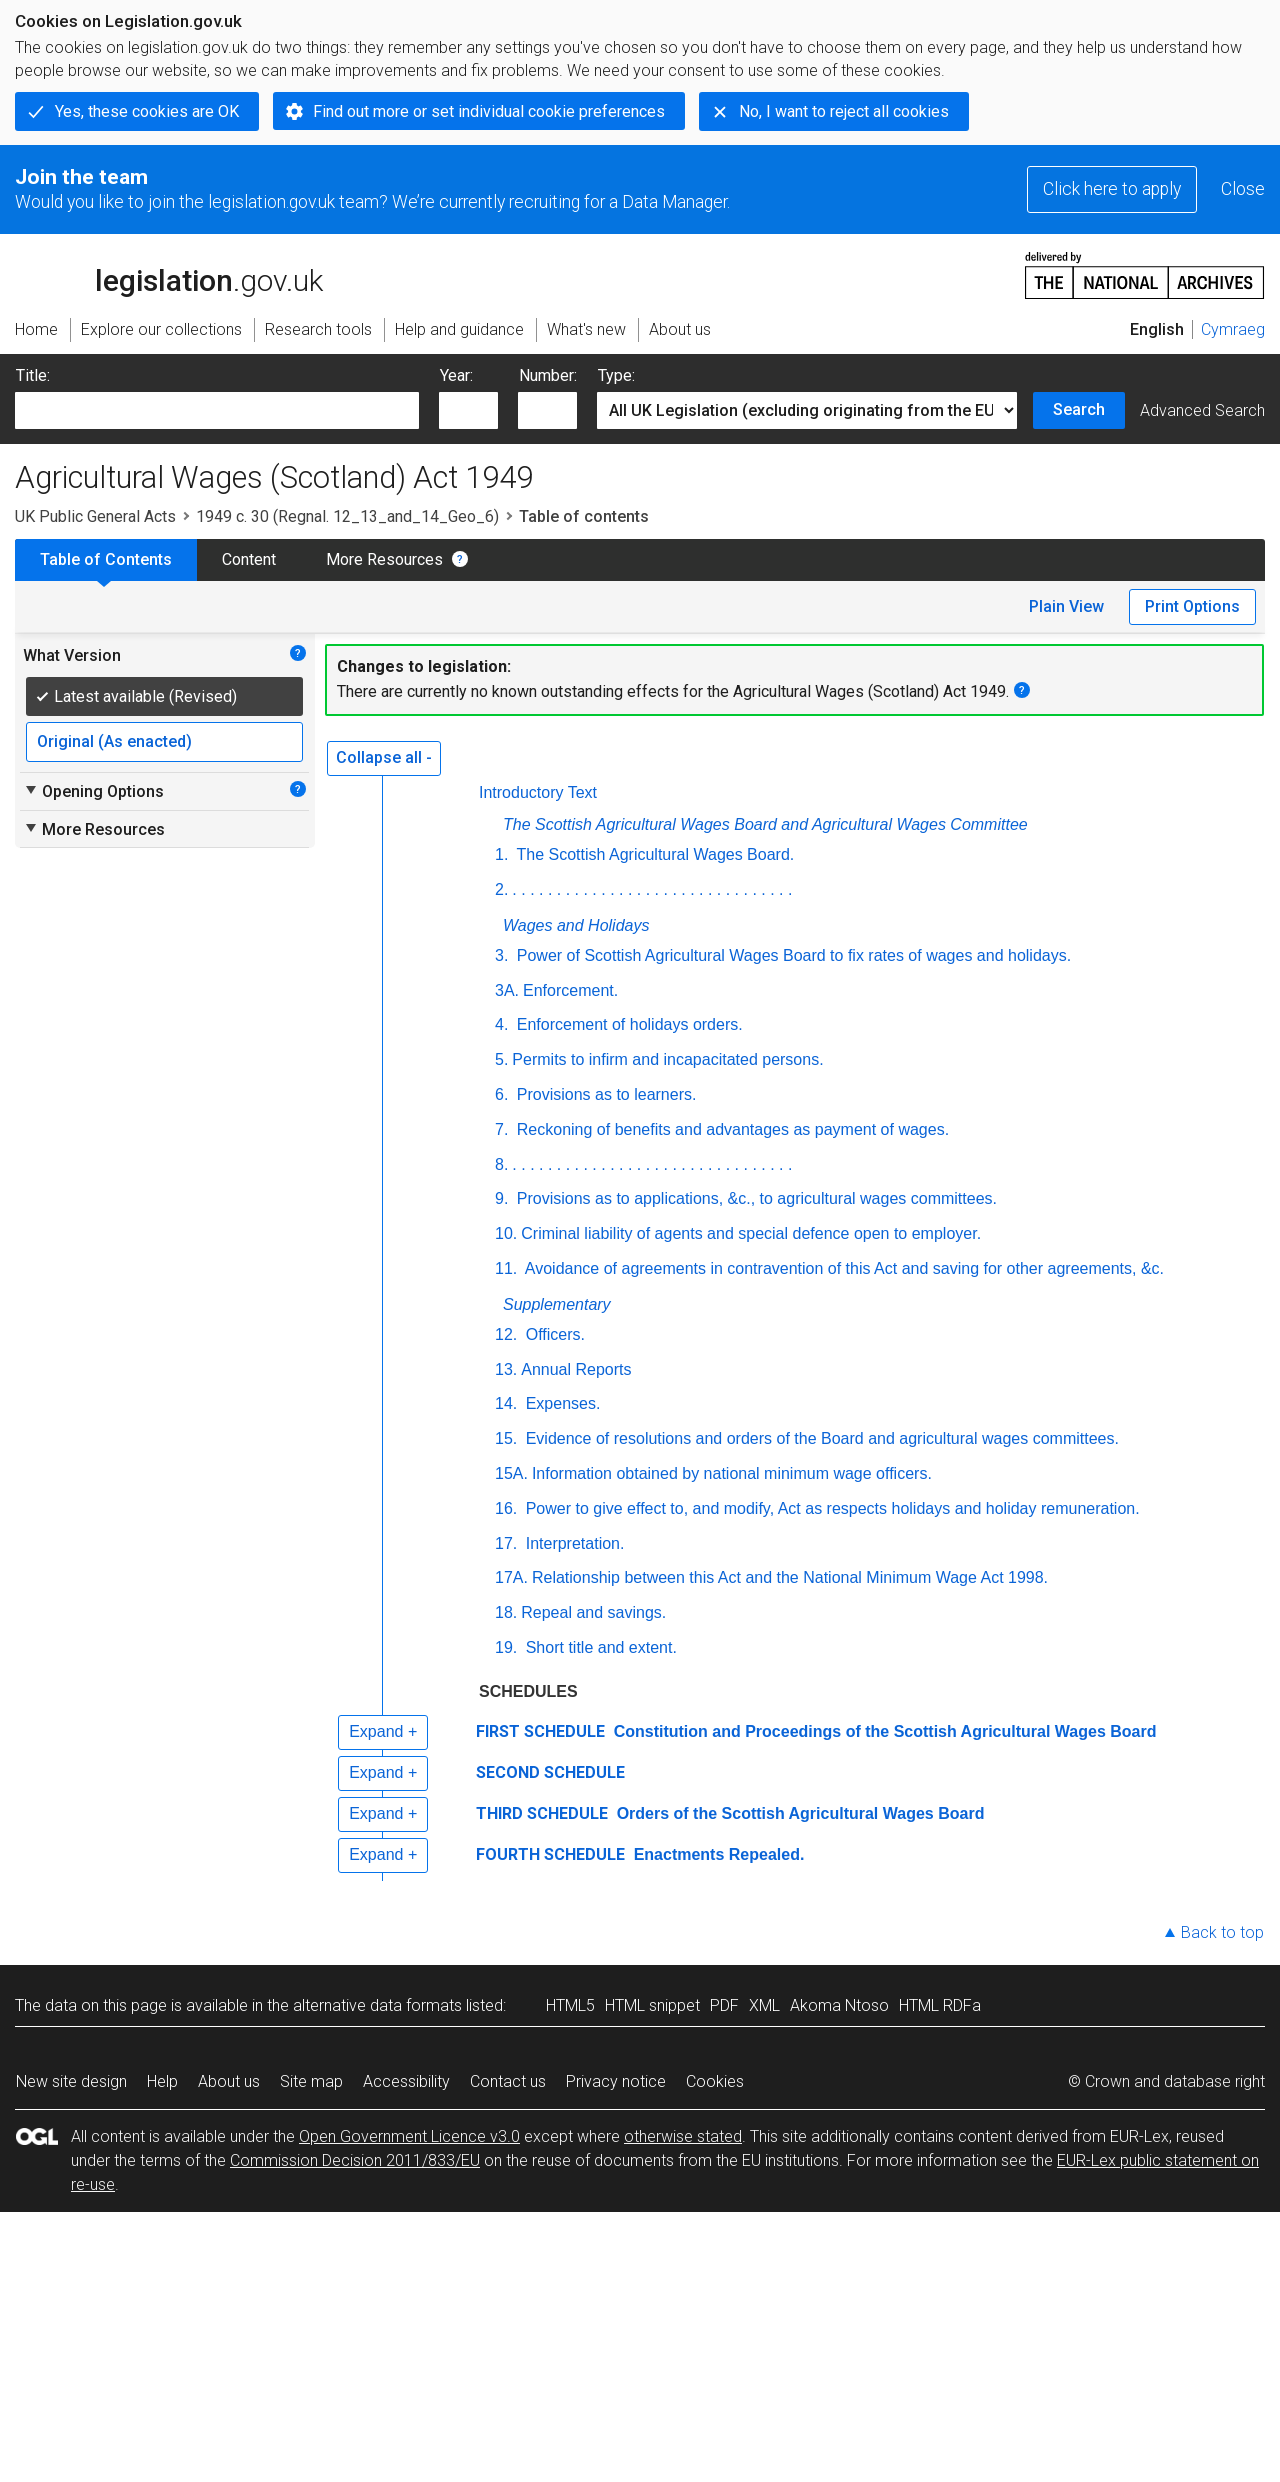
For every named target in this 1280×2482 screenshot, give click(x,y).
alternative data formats (377, 2005)
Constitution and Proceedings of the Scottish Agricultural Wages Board (882, 1731)
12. (506, 1334)
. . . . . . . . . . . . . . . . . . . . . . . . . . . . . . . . (652, 889)
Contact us (508, 2081)
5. (501, 1059)
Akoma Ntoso (839, 2005)
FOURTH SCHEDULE (550, 1854)
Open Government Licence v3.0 (409, 2136)
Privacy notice (616, 2081)
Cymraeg (1233, 329)
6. (501, 1094)
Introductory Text (538, 792)
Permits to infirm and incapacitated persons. (667, 1059)
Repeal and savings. (593, 1612)
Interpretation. (572, 1543)
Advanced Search (1202, 410)
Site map (311, 2081)
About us (229, 2081)
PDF (724, 2005)
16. (506, 1508)
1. (501, 854)
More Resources (384, 559)
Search (1079, 409)
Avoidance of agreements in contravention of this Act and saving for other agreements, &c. (842, 1268)
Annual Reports (576, 1369)
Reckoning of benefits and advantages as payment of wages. (730, 1129)
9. (501, 1198)
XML (764, 2005)
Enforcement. (570, 990)
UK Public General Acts (95, 516)
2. (501, 889)
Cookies (715, 2081)
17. (506, 1543)
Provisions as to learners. (604, 1094)
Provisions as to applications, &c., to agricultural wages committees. (754, 1198)
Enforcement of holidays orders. (627, 1024)
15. (506, 1438)
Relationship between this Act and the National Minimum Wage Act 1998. (790, 1577)
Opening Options (93, 791)
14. (506, 1403)
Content (249, 559)
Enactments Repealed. (716, 1854)
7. (501, 1129)
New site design (71, 2081)
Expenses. (560, 1403)
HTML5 (570, 2005)
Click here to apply (1112, 189)
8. (501, 1164)
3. (501, 955)
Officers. (553, 1334)
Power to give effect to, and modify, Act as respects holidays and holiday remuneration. (830, 1508)
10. (506, 1233)
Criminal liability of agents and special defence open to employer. (751, 1233)
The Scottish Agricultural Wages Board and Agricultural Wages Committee (765, 824)
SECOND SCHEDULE (550, 1772)
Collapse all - (384, 757)
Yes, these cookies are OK (147, 111)
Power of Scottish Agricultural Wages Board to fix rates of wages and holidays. (791, 955)
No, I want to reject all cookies (844, 111)
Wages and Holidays (576, 925)
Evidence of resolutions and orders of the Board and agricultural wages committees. (820, 1438)
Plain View (1066, 606)
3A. (507, 990)
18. (506, 1612)
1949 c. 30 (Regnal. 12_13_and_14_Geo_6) (347, 516)
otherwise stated (683, 2136)
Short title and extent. (599, 1647)
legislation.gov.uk (169, 274)
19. (506, 1647)
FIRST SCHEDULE (540, 1731)
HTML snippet (652, 2005)
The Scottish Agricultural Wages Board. (653, 854)
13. (506, 1369)
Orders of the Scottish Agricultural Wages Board (798, 1813)
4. (501, 1024)
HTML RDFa (940, 2005)
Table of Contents (106, 559)
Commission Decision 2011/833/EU (355, 2160)
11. (506, 1268)
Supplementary (557, 1304)
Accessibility (406, 2081)
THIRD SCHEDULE (542, 1813)
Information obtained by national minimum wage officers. (732, 1473)
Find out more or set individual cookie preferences (489, 111)
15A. (511, 1473)
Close (1243, 189)
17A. (511, 1577)
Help (162, 2081)
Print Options (1192, 606)
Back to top (1222, 1932)
